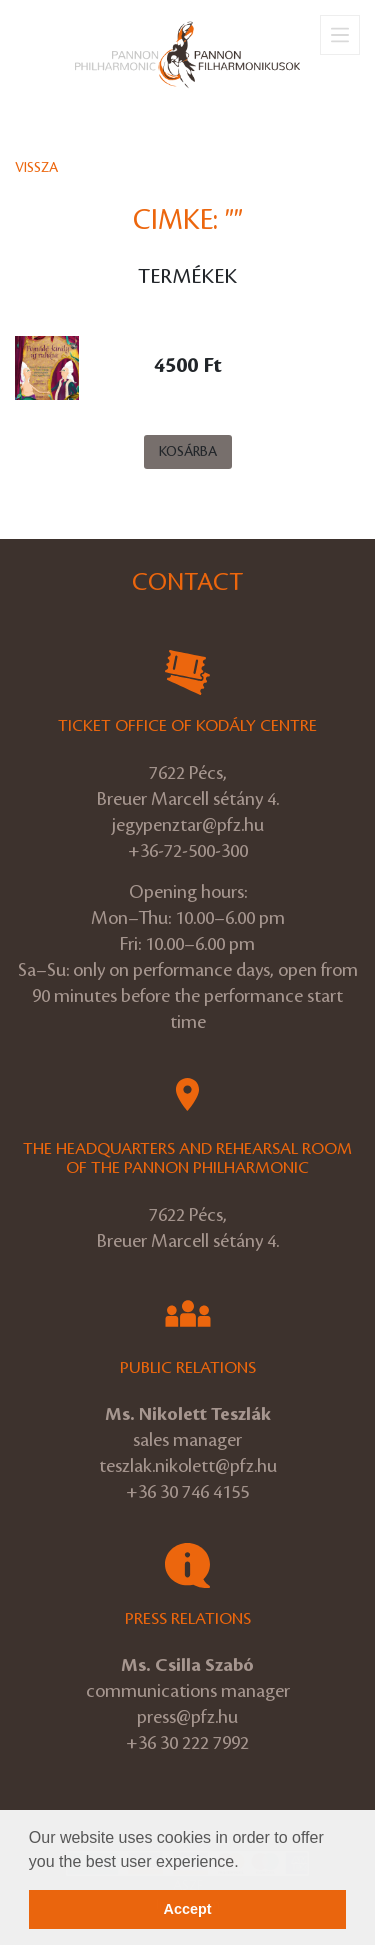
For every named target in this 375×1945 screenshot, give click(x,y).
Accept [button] (188, 1909)
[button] (246, 1863)
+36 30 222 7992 (187, 1743)
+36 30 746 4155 (187, 1492)
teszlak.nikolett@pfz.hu (188, 1466)
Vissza (36, 167)
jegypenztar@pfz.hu (188, 825)
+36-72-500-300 (188, 851)
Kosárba (188, 451)
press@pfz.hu (187, 1717)
